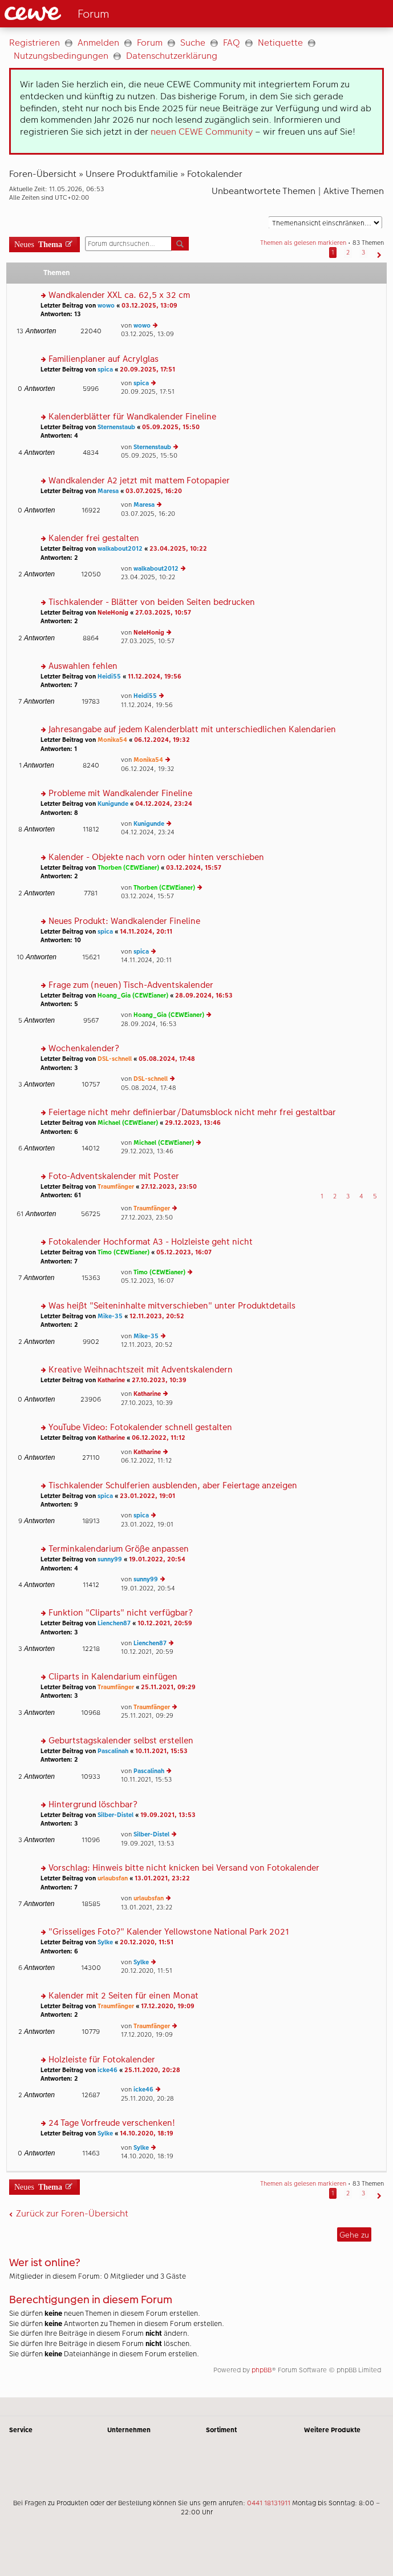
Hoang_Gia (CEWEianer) (133, 995)
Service (21, 2429)
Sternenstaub (116, 427)
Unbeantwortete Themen (263, 190)
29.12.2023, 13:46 (193, 1123)
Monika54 (112, 740)
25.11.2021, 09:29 (168, 1687)
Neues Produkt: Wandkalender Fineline (124, 921)
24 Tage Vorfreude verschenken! (111, 2123)
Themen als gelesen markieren (303, 243)
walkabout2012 (120, 548)
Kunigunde (113, 804)
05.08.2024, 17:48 (167, 1059)
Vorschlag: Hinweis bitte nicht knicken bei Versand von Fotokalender (183, 1868)
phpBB (262, 2370)
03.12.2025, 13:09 (149, 305)
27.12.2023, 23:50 (169, 1186)
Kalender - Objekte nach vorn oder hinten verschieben (156, 857)
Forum (150, 42)
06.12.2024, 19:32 (162, 740)
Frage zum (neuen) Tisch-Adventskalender (130, 985)
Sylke (105, 1942)
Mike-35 (110, 1316)
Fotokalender (214, 173)
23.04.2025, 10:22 (178, 548)
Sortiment (221, 2429)
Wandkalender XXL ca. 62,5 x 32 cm (119, 295)
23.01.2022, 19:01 (147, 1496)
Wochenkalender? (83, 1048)
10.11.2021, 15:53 (161, 1751)
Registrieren (34, 42)
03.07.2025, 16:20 (153, 491)
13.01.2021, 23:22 (162, 1878)
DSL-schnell (115, 1059)
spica (105, 369)
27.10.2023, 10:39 (159, 1380)
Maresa (108, 491)
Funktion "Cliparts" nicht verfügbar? (120, 1613)
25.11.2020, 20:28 (152, 2070)
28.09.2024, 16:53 (204, 995)
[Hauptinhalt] (196, 1212)
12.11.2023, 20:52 (156, 1316)
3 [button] (363, 252)
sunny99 (110, 1559)
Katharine (111, 1380)
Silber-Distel (115, 1815)
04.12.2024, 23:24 (163, 804)
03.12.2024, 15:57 (193, 867)
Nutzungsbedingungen (61, 55)
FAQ (231, 42)
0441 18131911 (268, 2503)
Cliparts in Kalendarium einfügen (112, 1676)
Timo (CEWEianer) (123, 1252)
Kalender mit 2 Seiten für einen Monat (123, 1995)
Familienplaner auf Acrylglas (103, 359)
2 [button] (348, 252)
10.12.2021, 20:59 (164, 1623)
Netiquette (280, 42)
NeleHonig (113, 612)
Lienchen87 (114, 1623)
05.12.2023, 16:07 (184, 1252)
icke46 (108, 2070)
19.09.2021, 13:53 (168, 1815)
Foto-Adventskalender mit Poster (113, 1176)
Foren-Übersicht (42, 173)
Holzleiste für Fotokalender (101, 2059)
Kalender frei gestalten (93, 538)
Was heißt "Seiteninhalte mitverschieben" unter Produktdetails (171, 1306)
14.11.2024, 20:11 (146, 931)
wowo (106, 305)
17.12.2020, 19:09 (168, 2006)
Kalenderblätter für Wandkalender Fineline (132, 416)
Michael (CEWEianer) (128, 1123)
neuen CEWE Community (202, 131)
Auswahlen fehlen (83, 666)
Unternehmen (129, 2429)
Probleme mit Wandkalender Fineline (120, 793)
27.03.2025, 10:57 (163, 612)
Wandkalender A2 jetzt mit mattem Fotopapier (139, 480)
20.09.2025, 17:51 (147, 369)
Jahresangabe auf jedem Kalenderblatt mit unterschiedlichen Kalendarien (192, 729)
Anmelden (98, 42)
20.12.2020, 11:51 (146, 1942)
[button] (378, 252)
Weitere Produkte (332, 2429)
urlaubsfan (113, 1878)
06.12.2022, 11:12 (158, 1438)
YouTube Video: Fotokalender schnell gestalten (140, 1427)
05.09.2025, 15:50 (171, 427)
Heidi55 (109, 676)
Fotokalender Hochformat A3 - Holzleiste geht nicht (150, 1242)
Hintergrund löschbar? (92, 1804)
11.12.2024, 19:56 (154, 676)
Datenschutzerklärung (171, 55)
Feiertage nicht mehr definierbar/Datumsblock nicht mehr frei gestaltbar (192, 1112)
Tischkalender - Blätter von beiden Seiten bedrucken (151, 602)
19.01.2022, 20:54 (157, 1559)
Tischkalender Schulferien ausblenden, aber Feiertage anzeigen (172, 1485)
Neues (38, 243)
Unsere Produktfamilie (132, 173)
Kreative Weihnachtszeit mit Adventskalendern (140, 1369)
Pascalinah (113, 1751)
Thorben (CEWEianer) (128, 867)
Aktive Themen (353, 190)
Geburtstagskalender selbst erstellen (120, 1740)
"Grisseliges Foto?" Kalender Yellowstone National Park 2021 (168, 1932)
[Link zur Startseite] (94, 14)
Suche (192, 42)
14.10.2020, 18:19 (146, 2133)
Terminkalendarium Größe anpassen (118, 1549)
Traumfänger (116, 1186)
